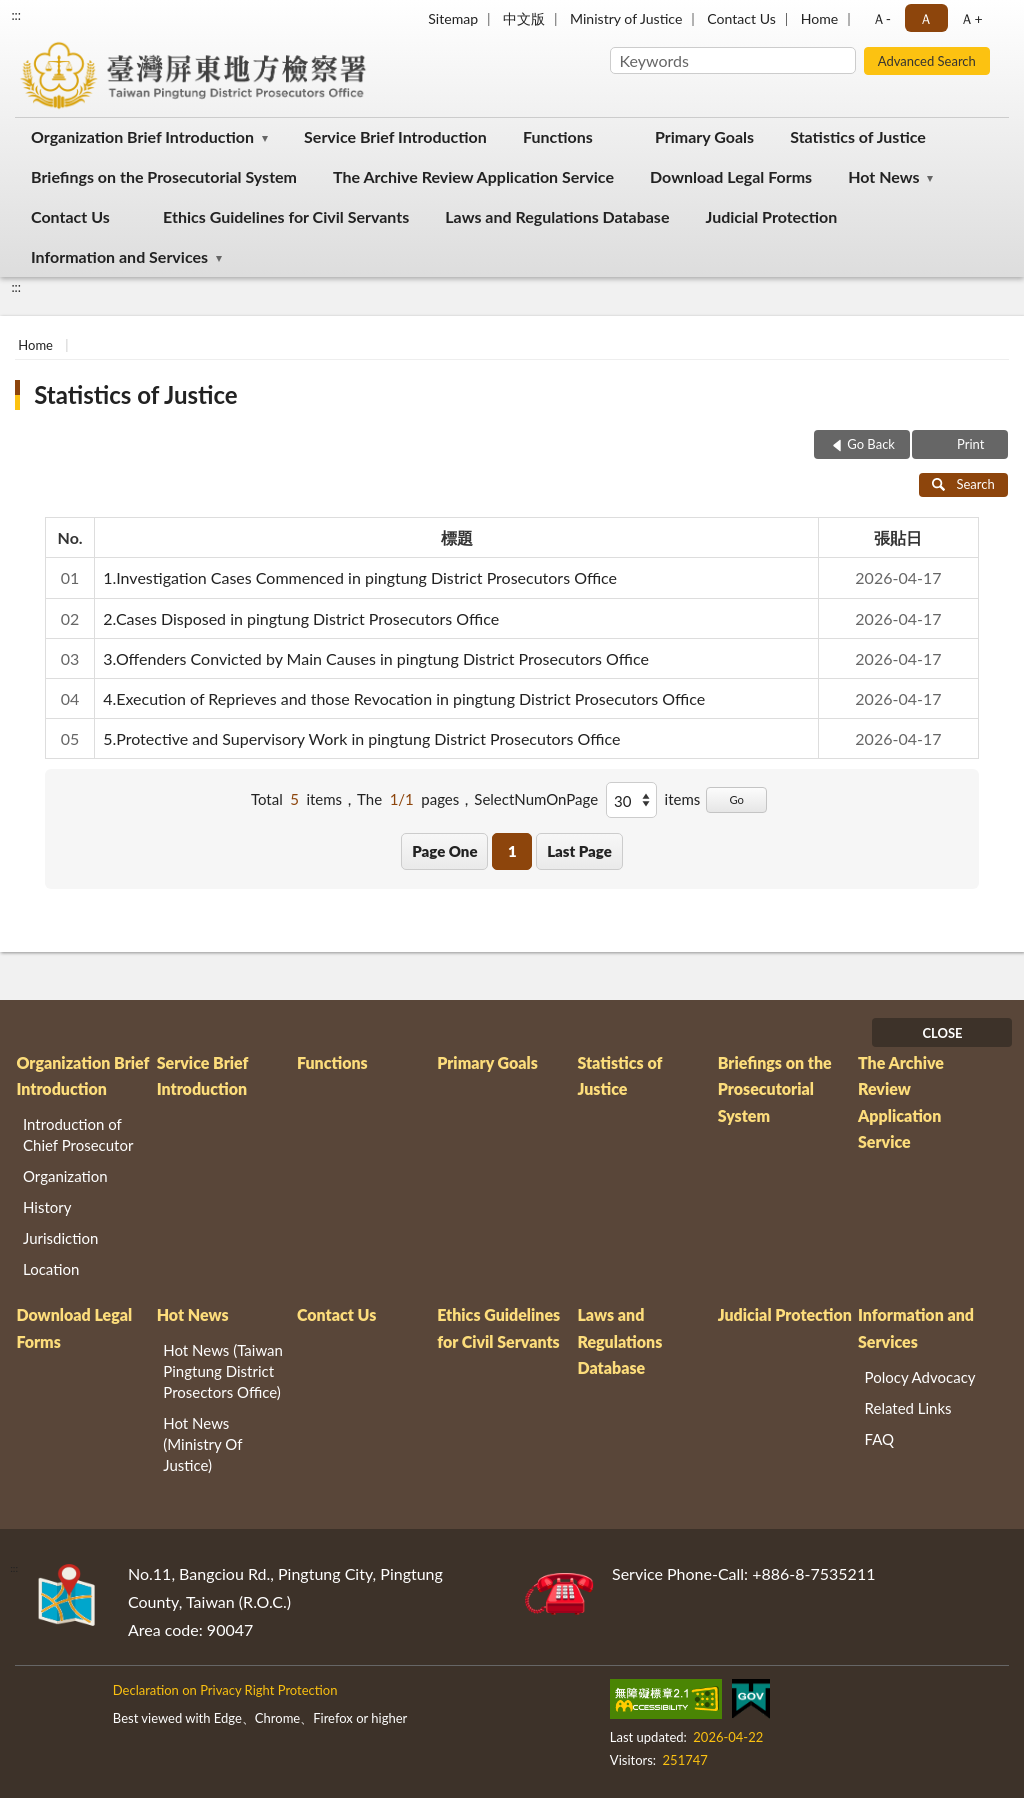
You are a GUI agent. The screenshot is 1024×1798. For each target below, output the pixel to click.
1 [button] (512, 851)
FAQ (880, 1439)
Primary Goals (704, 136)
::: (16, 15)
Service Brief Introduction (395, 136)
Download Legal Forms (731, 176)
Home (819, 18)
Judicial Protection (772, 216)
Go (736, 799)
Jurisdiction (60, 1238)
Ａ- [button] (881, 18)
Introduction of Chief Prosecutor (78, 1134)
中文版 (524, 18)
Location (51, 1269)
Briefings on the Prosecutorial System (164, 176)
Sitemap (453, 18)
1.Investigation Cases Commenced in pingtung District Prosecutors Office (360, 577)
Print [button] (969, 444)
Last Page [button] (579, 851)
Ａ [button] (926, 18)
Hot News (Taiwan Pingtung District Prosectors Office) (223, 1371)
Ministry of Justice (626, 18)
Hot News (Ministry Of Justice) (202, 1444)
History (47, 1207)
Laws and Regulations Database (557, 216)
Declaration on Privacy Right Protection (225, 1690)
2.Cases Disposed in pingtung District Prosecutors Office (301, 618)
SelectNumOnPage (536, 799)
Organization (65, 1176)
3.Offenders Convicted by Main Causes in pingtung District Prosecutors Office (376, 658)
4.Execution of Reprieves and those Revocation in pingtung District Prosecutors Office (404, 698)
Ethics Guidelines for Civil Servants (286, 216)
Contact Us (741, 18)
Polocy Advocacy (920, 1377)
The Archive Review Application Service (473, 176)
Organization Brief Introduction (142, 136)
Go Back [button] (871, 444)
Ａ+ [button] (971, 18)
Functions (558, 136)
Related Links (908, 1408)
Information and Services (119, 256)
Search (963, 484)
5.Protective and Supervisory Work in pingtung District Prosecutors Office (361, 738)
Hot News (883, 176)
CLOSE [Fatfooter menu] (942, 1033)
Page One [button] (444, 851)
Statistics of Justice (858, 136)
